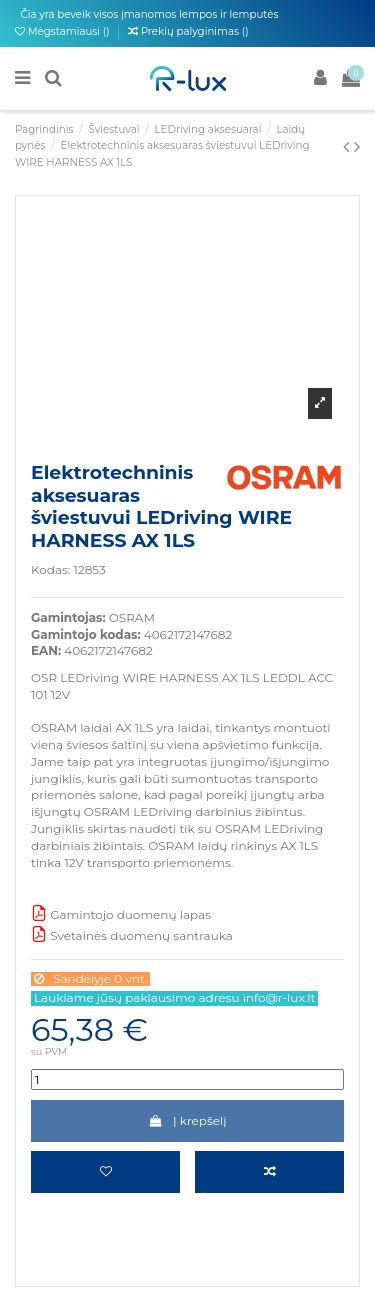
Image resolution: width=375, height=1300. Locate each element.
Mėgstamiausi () (63, 31)
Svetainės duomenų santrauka (132, 935)
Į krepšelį (187, 1120)
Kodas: (50, 569)
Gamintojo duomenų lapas (121, 914)
